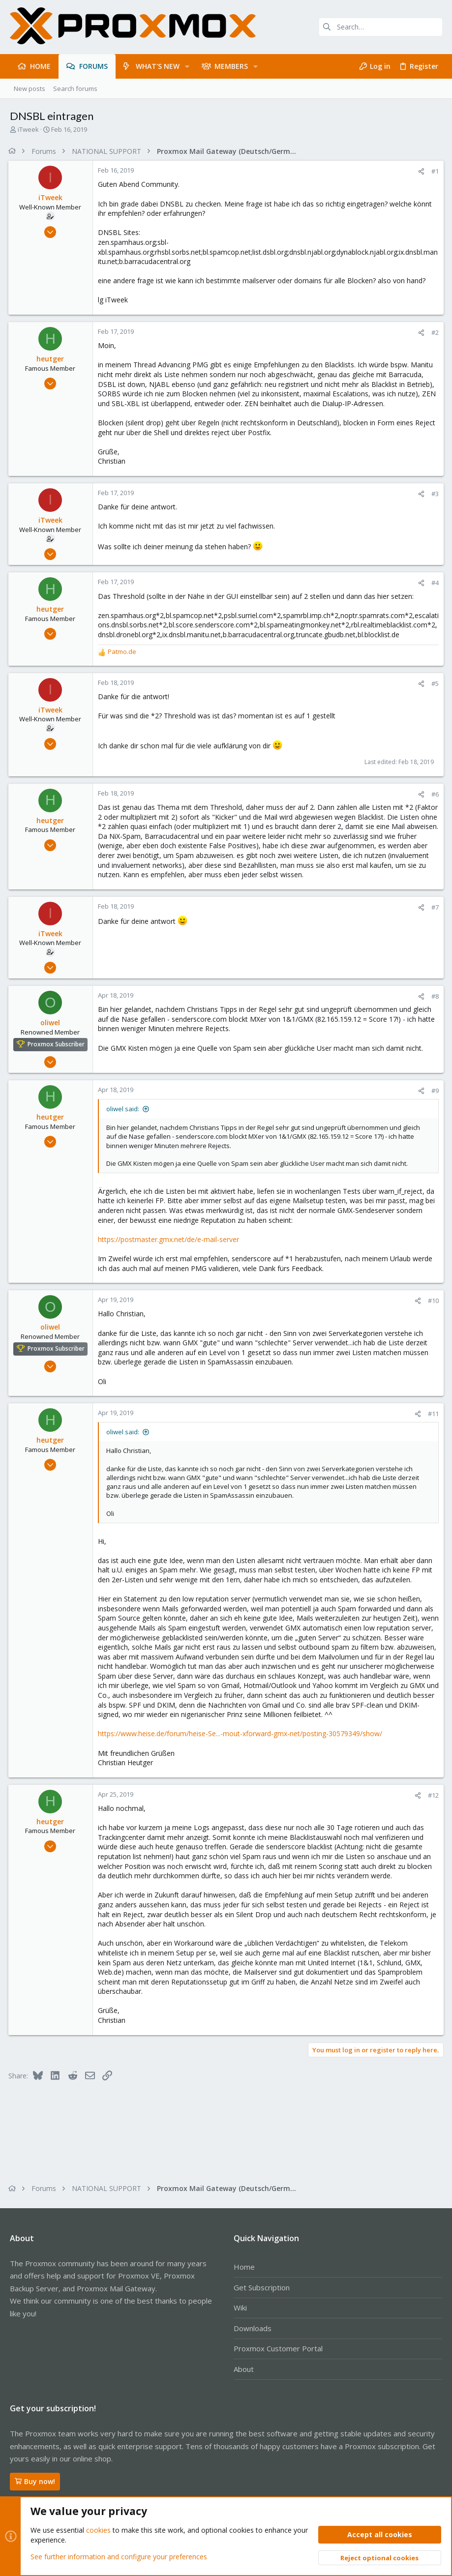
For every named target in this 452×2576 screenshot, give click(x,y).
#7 (433, 907)
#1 (433, 171)
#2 (433, 332)
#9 (433, 1090)
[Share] (419, 171)
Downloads (252, 2328)
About (244, 2369)
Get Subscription (262, 2287)
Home (244, 2267)
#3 (433, 493)
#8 (433, 996)
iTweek (28, 129)
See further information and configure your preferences (118, 2556)
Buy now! (35, 2481)
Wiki (240, 2307)
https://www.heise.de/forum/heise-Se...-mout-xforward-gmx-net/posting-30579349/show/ (241, 1733)
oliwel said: (124, 1108)
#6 (433, 794)
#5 (433, 683)
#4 (433, 582)
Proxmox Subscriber (57, 1044)
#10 (431, 1300)
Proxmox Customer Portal (278, 2348)
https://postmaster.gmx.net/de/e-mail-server (170, 1239)
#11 (431, 1413)
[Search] (380, 27)
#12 (431, 1795)
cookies (98, 2530)
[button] (187, 66)
